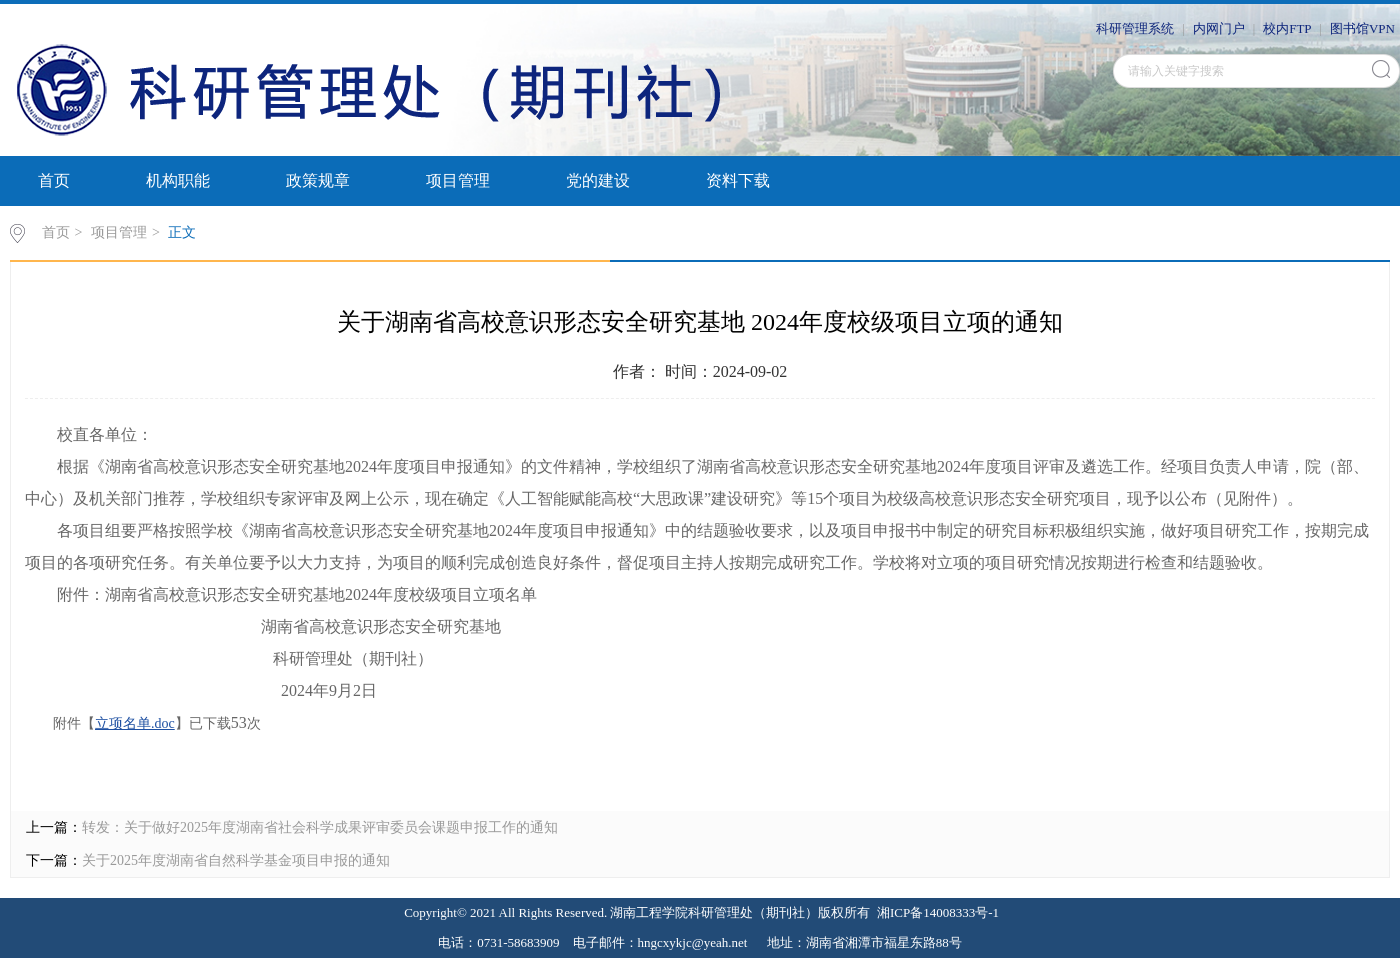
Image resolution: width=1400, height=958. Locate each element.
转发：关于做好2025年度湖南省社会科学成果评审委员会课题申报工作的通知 (320, 827)
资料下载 (738, 180)
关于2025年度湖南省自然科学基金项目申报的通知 (236, 860)
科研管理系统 (1135, 28)
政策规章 (318, 180)
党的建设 (598, 180)
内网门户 (1219, 28)
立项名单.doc (135, 723)
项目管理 (458, 180)
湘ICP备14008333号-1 (938, 912)
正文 (182, 232)
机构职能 (178, 180)
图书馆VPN (1362, 28)
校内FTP (1287, 28)
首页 (54, 180)
